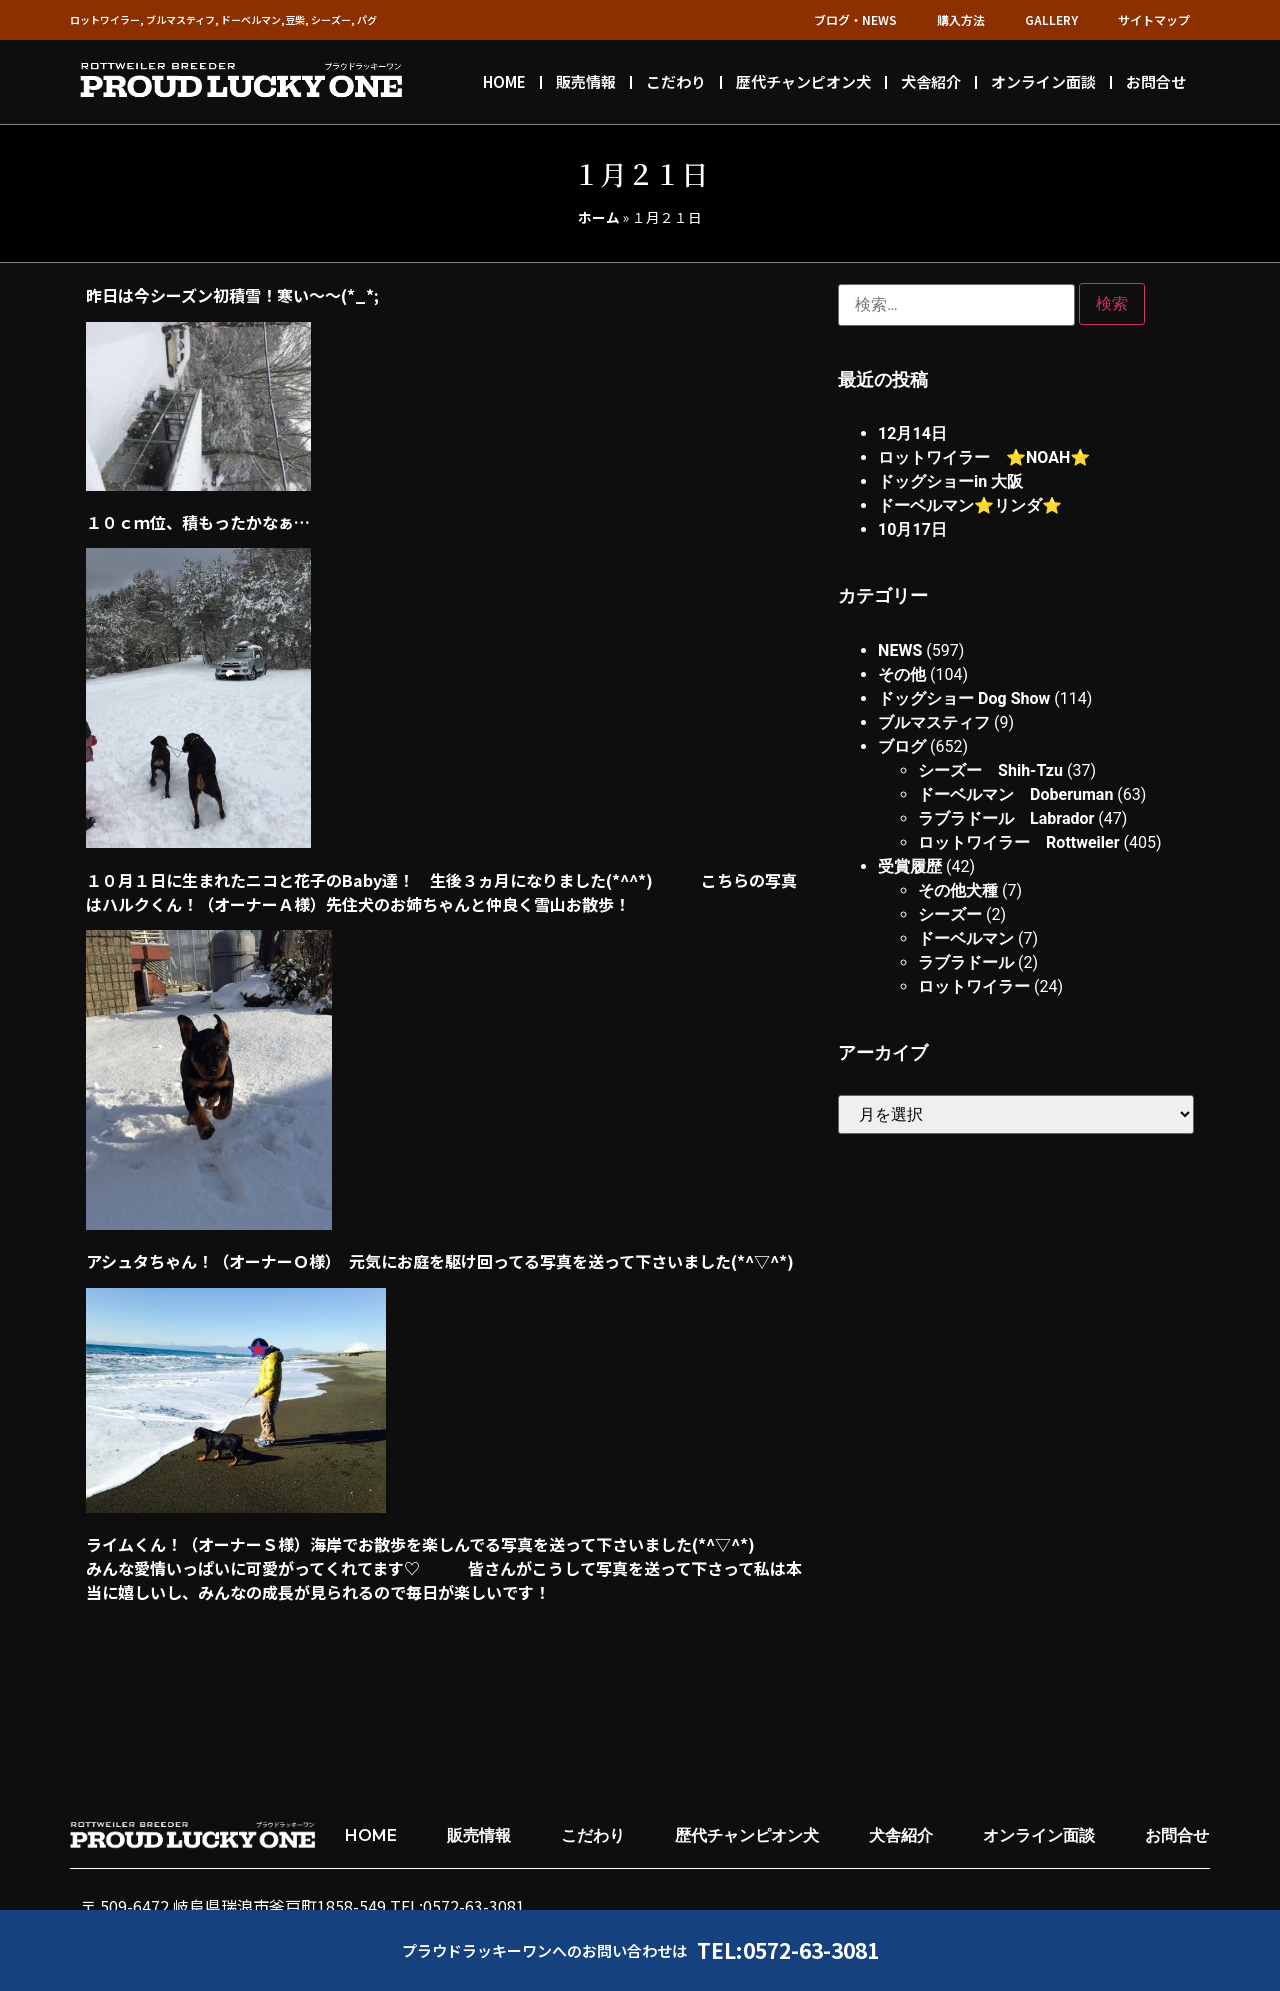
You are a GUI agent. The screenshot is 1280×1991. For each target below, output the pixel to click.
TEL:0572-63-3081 (788, 1950)
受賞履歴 (910, 866)
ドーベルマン (966, 938)
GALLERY (1051, 19)
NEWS (900, 650)
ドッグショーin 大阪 (950, 481)
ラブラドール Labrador (1006, 818)
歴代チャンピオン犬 (803, 81)
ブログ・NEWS (855, 19)
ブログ (902, 746)
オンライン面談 (1043, 81)
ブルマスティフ (934, 722)
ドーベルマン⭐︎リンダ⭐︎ (970, 505)
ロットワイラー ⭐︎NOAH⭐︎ (984, 457)
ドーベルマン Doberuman (1015, 794)
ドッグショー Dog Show (964, 698)
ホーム (599, 217)
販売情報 (586, 81)
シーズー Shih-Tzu (990, 770)
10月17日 (912, 529)
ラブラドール (966, 962)
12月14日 (912, 433)
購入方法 (961, 19)
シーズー (950, 914)
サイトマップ (1154, 19)
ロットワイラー (974, 986)
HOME (504, 81)
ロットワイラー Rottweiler (1018, 842)
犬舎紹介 (931, 81)
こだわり (676, 81)
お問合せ (1156, 81)
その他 (902, 674)
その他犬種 (958, 890)
